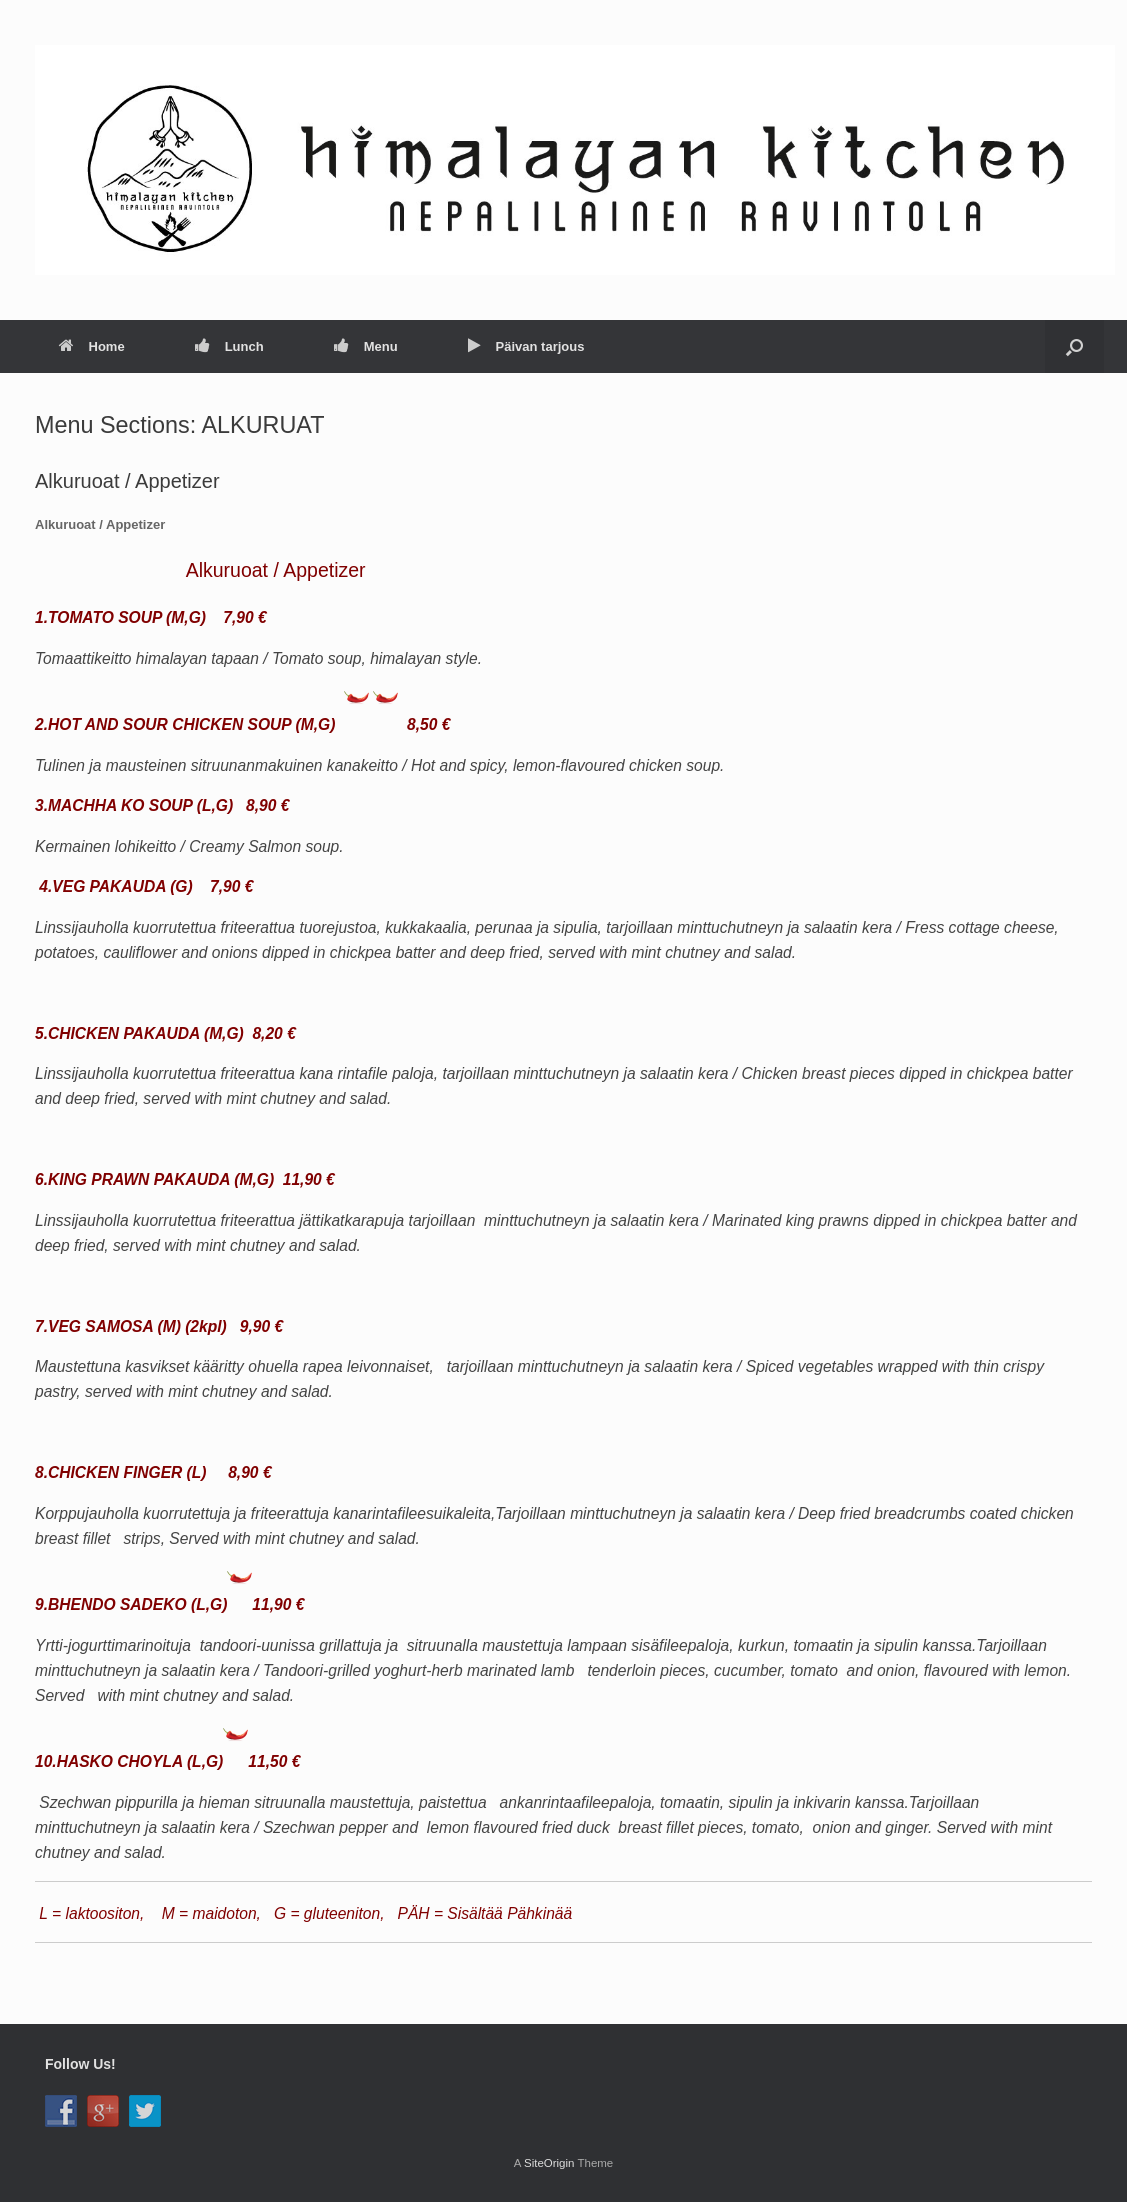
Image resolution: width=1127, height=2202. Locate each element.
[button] (1074, 346)
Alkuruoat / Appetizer (127, 481)
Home (92, 346)
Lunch (229, 346)
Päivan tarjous (526, 346)
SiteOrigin (549, 2163)
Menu (366, 346)
